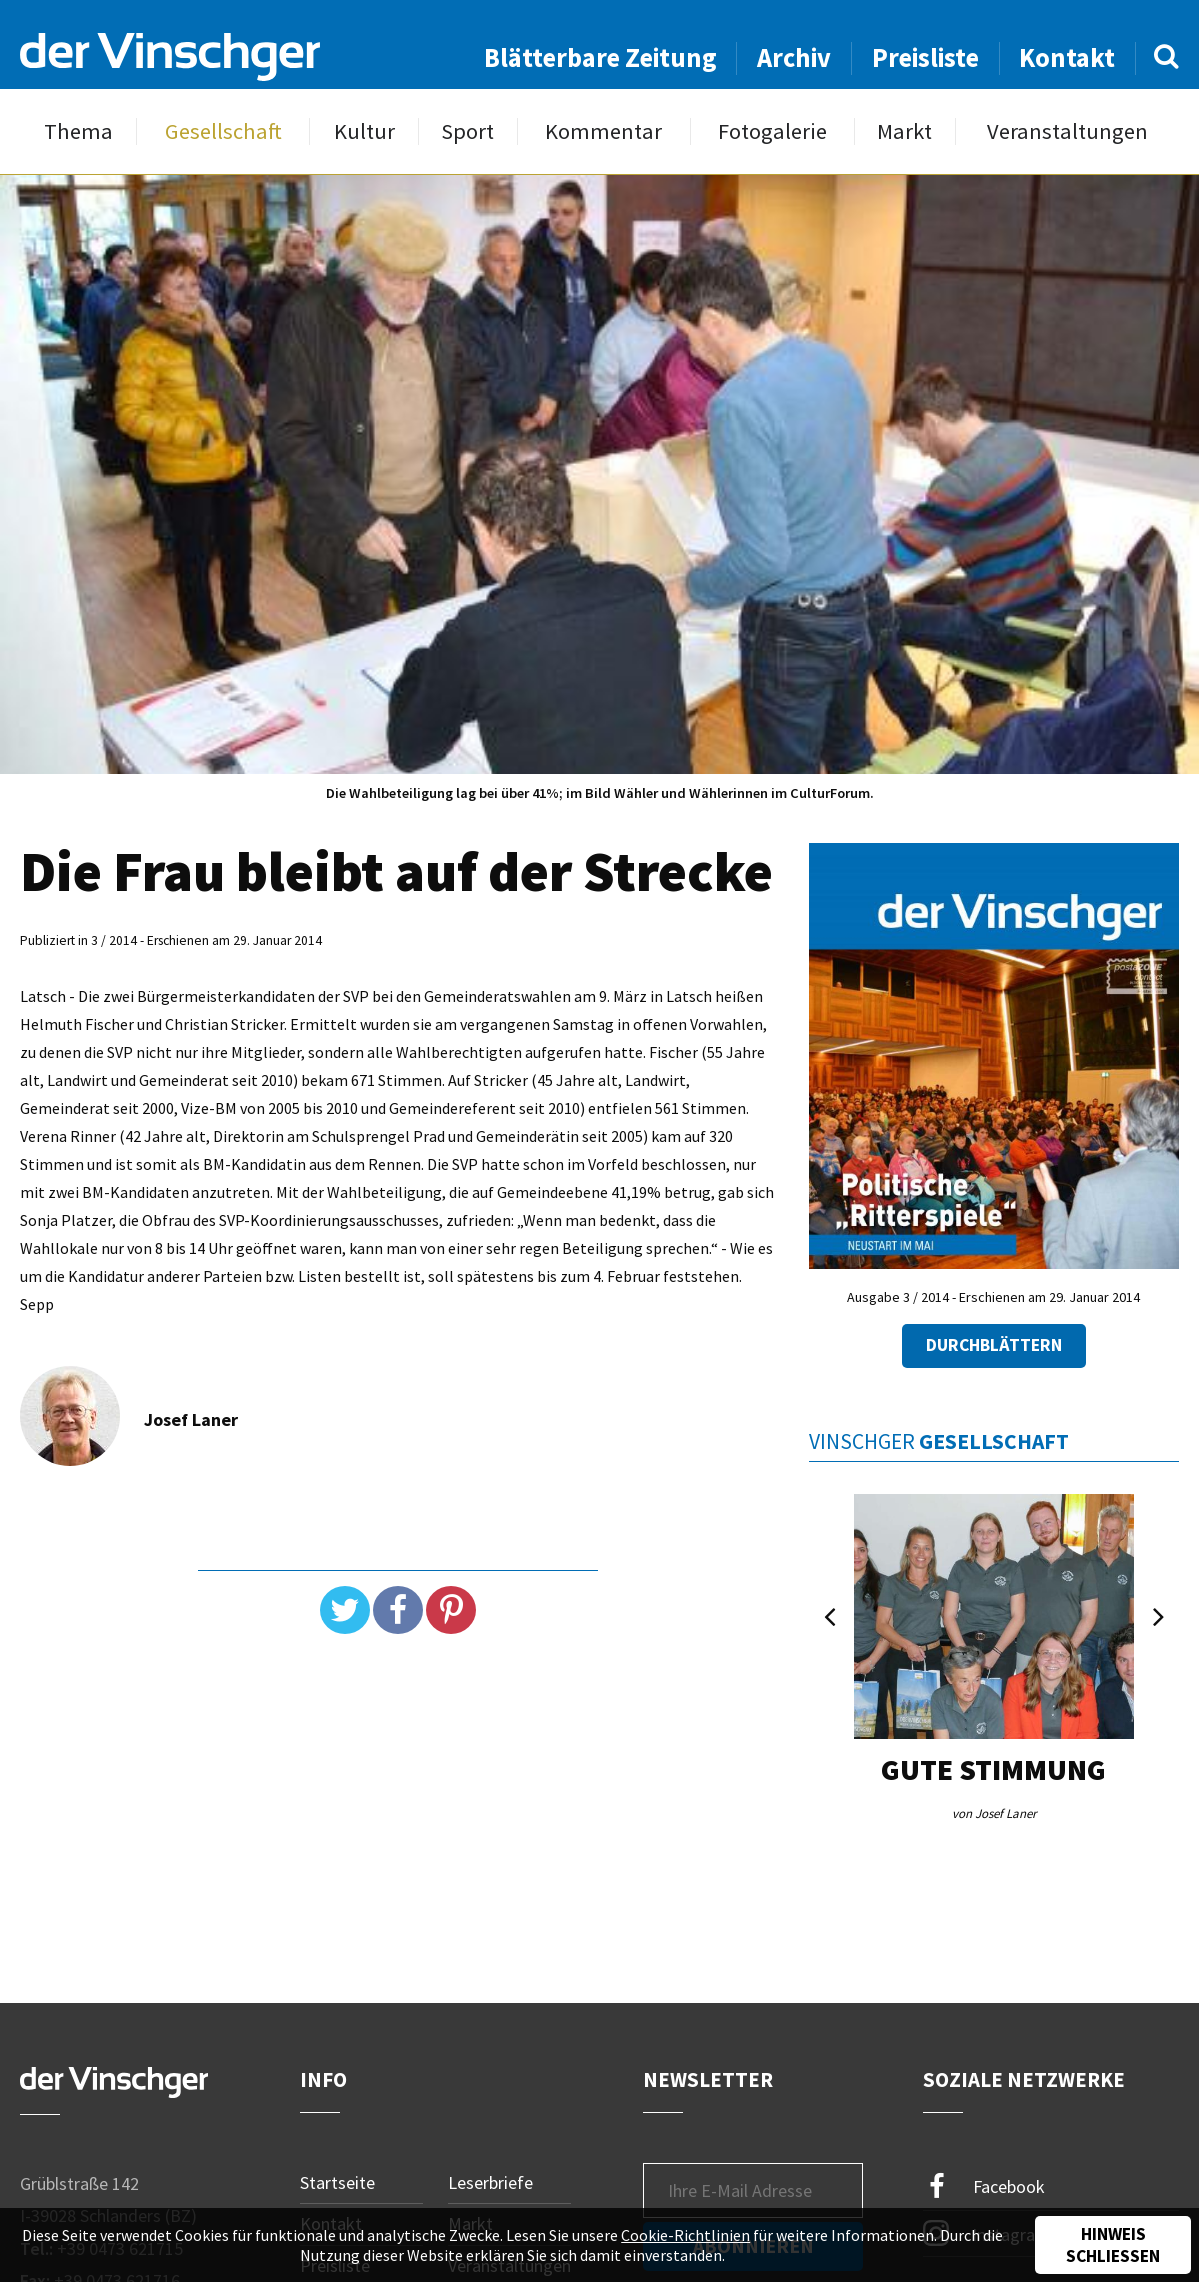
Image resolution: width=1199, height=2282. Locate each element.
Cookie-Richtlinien (685, 2235)
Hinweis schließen (1113, 2245)
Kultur (364, 131)
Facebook (984, 2186)
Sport (467, 131)
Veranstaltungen (1067, 131)
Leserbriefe (490, 2182)
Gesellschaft (223, 131)
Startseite (337, 2182)
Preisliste (925, 57)
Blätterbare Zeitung (600, 57)
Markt (904, 131)
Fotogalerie (772, 131)
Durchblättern (994, 1345)
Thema (78, 131)
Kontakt (1067, 57)
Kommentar (603, 131)
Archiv (794, 57)
